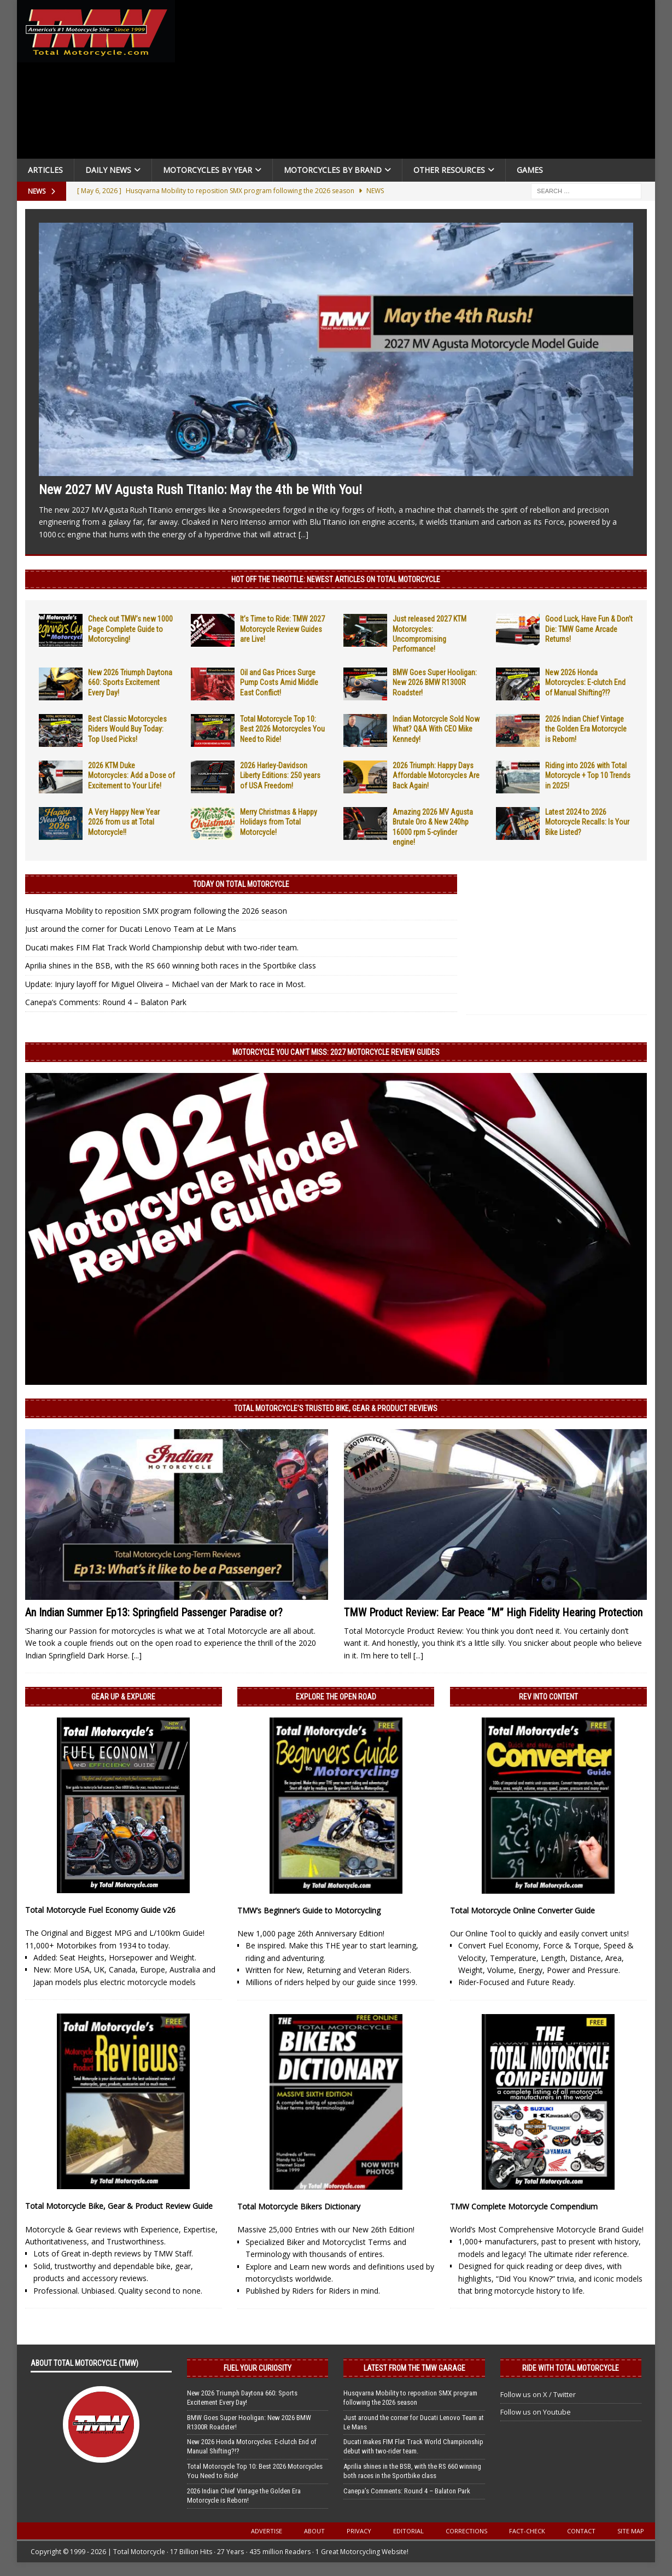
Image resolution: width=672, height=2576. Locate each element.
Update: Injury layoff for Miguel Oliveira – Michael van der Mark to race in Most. (165, 984)
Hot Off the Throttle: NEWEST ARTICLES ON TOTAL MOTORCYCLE (335, 579)
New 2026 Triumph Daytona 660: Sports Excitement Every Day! (130, 682)
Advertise (266, 2531)
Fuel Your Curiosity (257, 2368)
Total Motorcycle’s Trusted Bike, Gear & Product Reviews (335, 1408)
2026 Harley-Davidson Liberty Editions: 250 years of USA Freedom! (280, 775)
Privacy (359, 2531)
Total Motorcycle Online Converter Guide (522, 1910)
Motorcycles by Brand (333, 170)
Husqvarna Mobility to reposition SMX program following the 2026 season (156, 911)
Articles (45, 170)
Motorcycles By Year (207, 170)
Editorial (408, 2531)
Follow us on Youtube (535, 2412)
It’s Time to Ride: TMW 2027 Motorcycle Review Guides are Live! (282, 628)
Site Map (630, 2531)
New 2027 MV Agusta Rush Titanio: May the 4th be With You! (200, 489)
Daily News (108, 170)
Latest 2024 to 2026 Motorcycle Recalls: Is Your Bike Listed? (587, 822)
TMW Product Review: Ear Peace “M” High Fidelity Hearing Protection (493, 1612)
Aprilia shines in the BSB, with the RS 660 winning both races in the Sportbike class (170, 965)
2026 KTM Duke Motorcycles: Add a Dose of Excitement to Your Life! (131, 775)
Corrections (466, 2531)
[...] (303, 534)
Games (530, 170)
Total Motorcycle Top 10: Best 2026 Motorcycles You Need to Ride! (282, 729)
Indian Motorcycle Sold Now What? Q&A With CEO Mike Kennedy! (436, 729)
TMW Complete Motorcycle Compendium (524, 2206)
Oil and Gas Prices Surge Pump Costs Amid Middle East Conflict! (279, 682)
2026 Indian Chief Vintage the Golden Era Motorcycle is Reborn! (586, 729)
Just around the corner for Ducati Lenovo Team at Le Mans (130, 929)
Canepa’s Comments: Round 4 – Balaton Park (105, 1002)
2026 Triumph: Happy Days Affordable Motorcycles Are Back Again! (436, 775)
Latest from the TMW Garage (414, 2368)
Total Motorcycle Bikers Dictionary (298, 2206)
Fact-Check (527, 2531)
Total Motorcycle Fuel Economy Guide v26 (100, 1910)
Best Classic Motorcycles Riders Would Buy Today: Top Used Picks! (127, 729)
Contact (581, 2531)
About (314, 2531)
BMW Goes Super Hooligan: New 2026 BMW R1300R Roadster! (435, 682)
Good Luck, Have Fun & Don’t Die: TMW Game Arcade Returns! (589, 628)
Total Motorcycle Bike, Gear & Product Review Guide (119, 2206)
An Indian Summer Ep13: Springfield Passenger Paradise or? (154, 1612)
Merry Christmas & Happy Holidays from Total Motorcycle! (278, 822)
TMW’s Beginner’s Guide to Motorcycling (309, 1910)
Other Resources (449, 170)
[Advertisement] (418, 82)
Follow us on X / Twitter (538, 2394)
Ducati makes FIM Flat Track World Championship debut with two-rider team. (162, 947)
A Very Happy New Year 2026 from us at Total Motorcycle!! (124, 822)
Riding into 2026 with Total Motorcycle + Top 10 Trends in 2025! (587, 775)
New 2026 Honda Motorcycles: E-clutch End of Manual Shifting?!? (585, 682)
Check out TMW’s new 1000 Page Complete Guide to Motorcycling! (130, 628)
